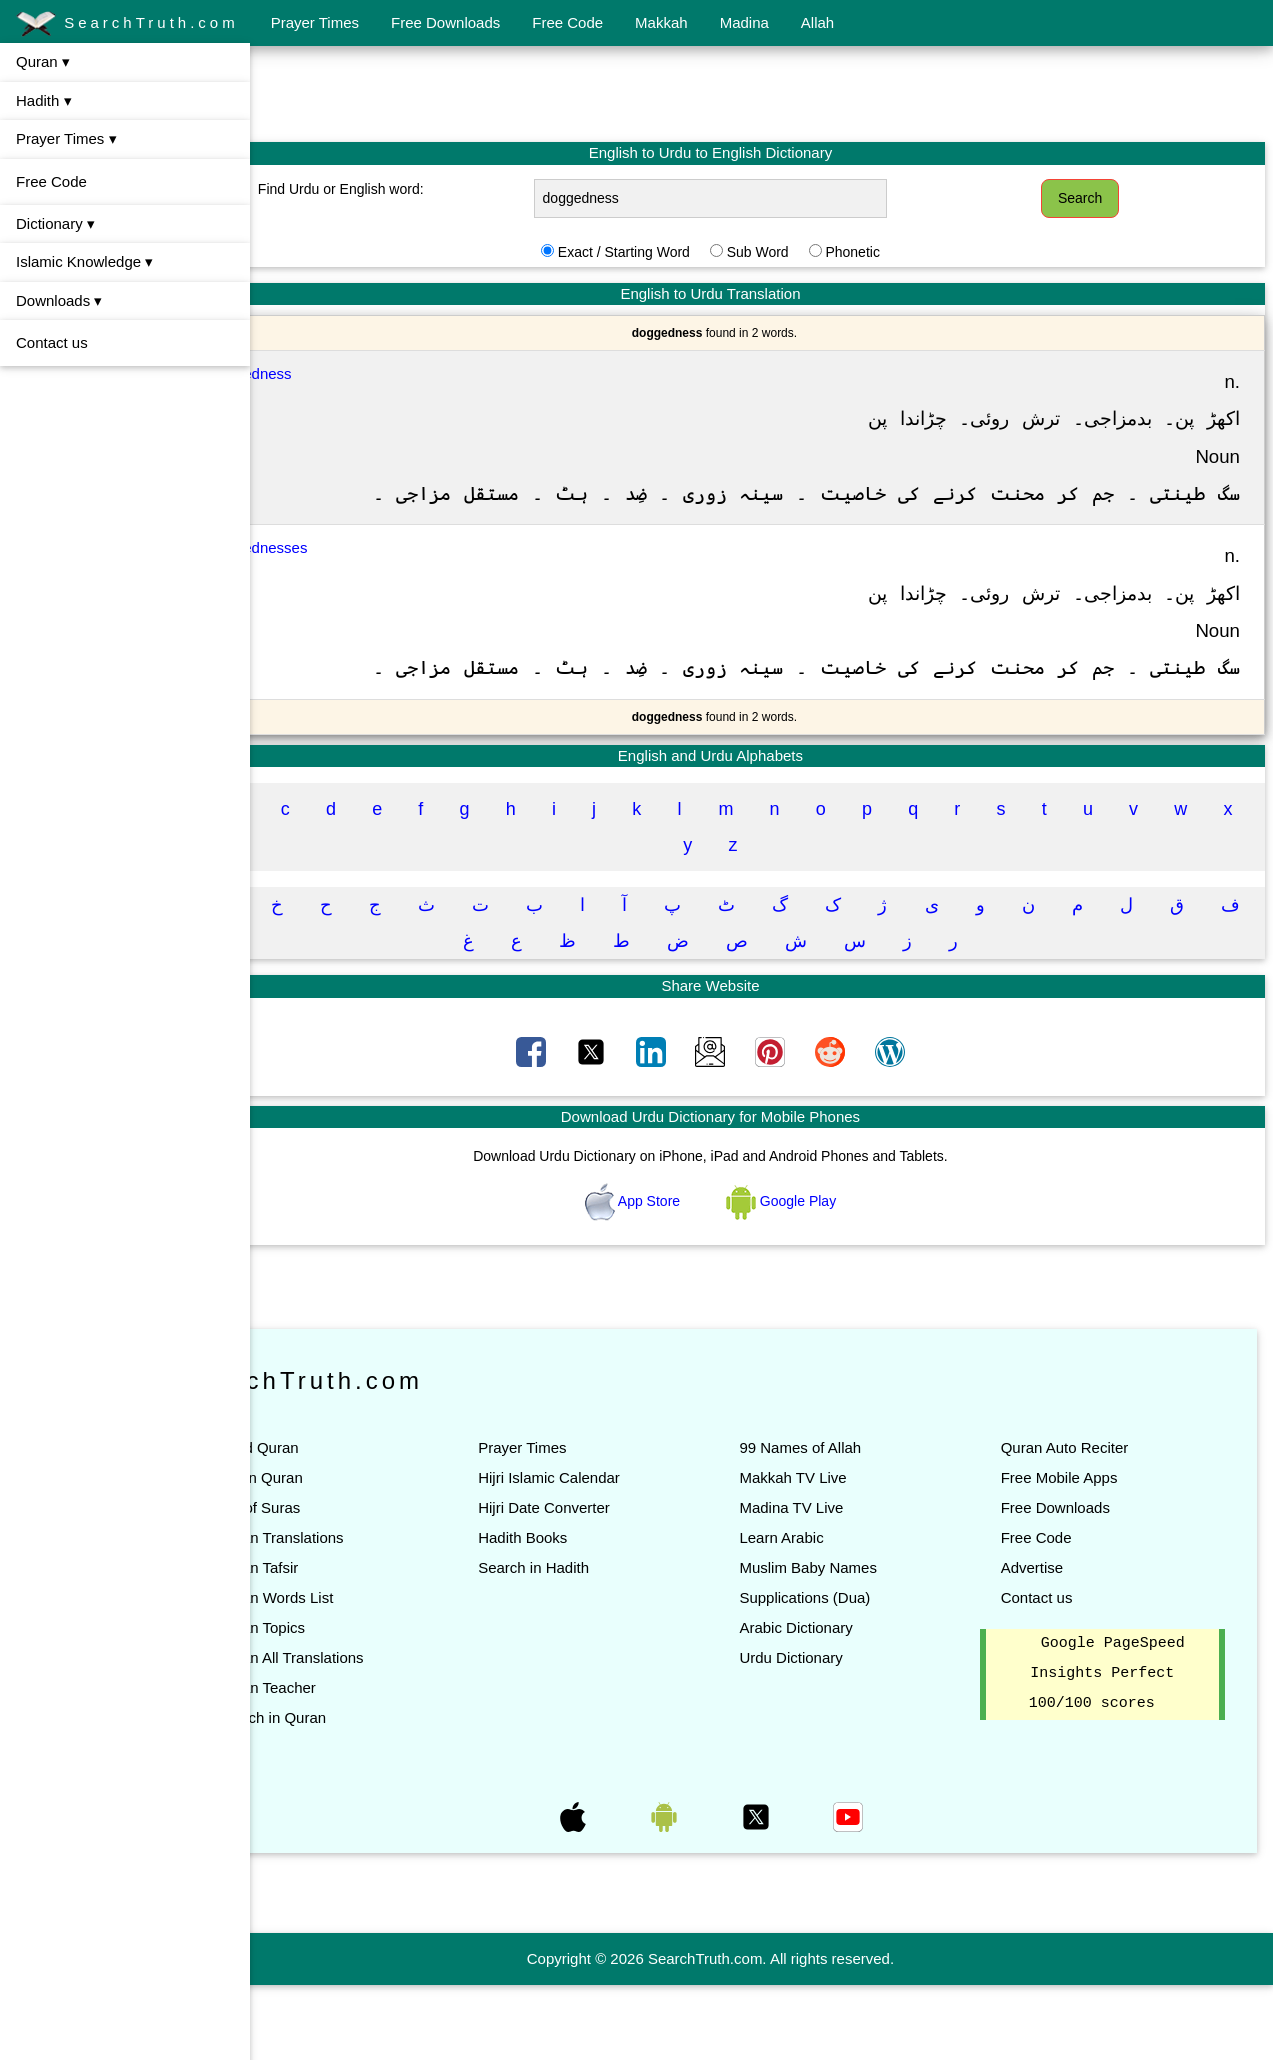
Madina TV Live (842, 1582)
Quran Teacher (368, 1762)
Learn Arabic (832, 1612)
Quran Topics (363, 1702)
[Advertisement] (762, 93)
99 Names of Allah (851, 1522)
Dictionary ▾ (55, 223)
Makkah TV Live (843, 1552)
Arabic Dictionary (846, 1702)
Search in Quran (373, 1792)
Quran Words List (377, 1672)
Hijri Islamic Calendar (626, 1552)
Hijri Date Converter (621, 1582)
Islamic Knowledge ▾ (84, 261)
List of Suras (360, 1582)
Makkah (661, 22)
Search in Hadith (610, 1642)
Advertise (1057, 1642)
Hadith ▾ (44, 100)
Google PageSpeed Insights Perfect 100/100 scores (1120, 1749)
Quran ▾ (43, 61)
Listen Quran (362, 1552)
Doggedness (351, 373)
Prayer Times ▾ (66, 138)
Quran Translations (382, 1612)
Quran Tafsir (359, 1642)
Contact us (52, 342)
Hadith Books (599, 1612)
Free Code (567, 22)
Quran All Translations (392, 1732)
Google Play (832, 1275)
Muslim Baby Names (859, 1642)
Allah (817, 22)
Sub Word (809, 252)
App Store (685, 1275)
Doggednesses (359, 585)
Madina (744, 22)
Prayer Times (315, 22)
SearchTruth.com (127, 24)
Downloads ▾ (59, 300)
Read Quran (360, 1522)
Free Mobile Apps (1084, 1552)
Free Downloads (445, 22)
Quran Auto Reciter (1090, 1522)
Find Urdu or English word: (426, 189)
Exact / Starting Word (675, 252)
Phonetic (903, 252)
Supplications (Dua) (855, 1672)
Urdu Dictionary (841, 1732)
